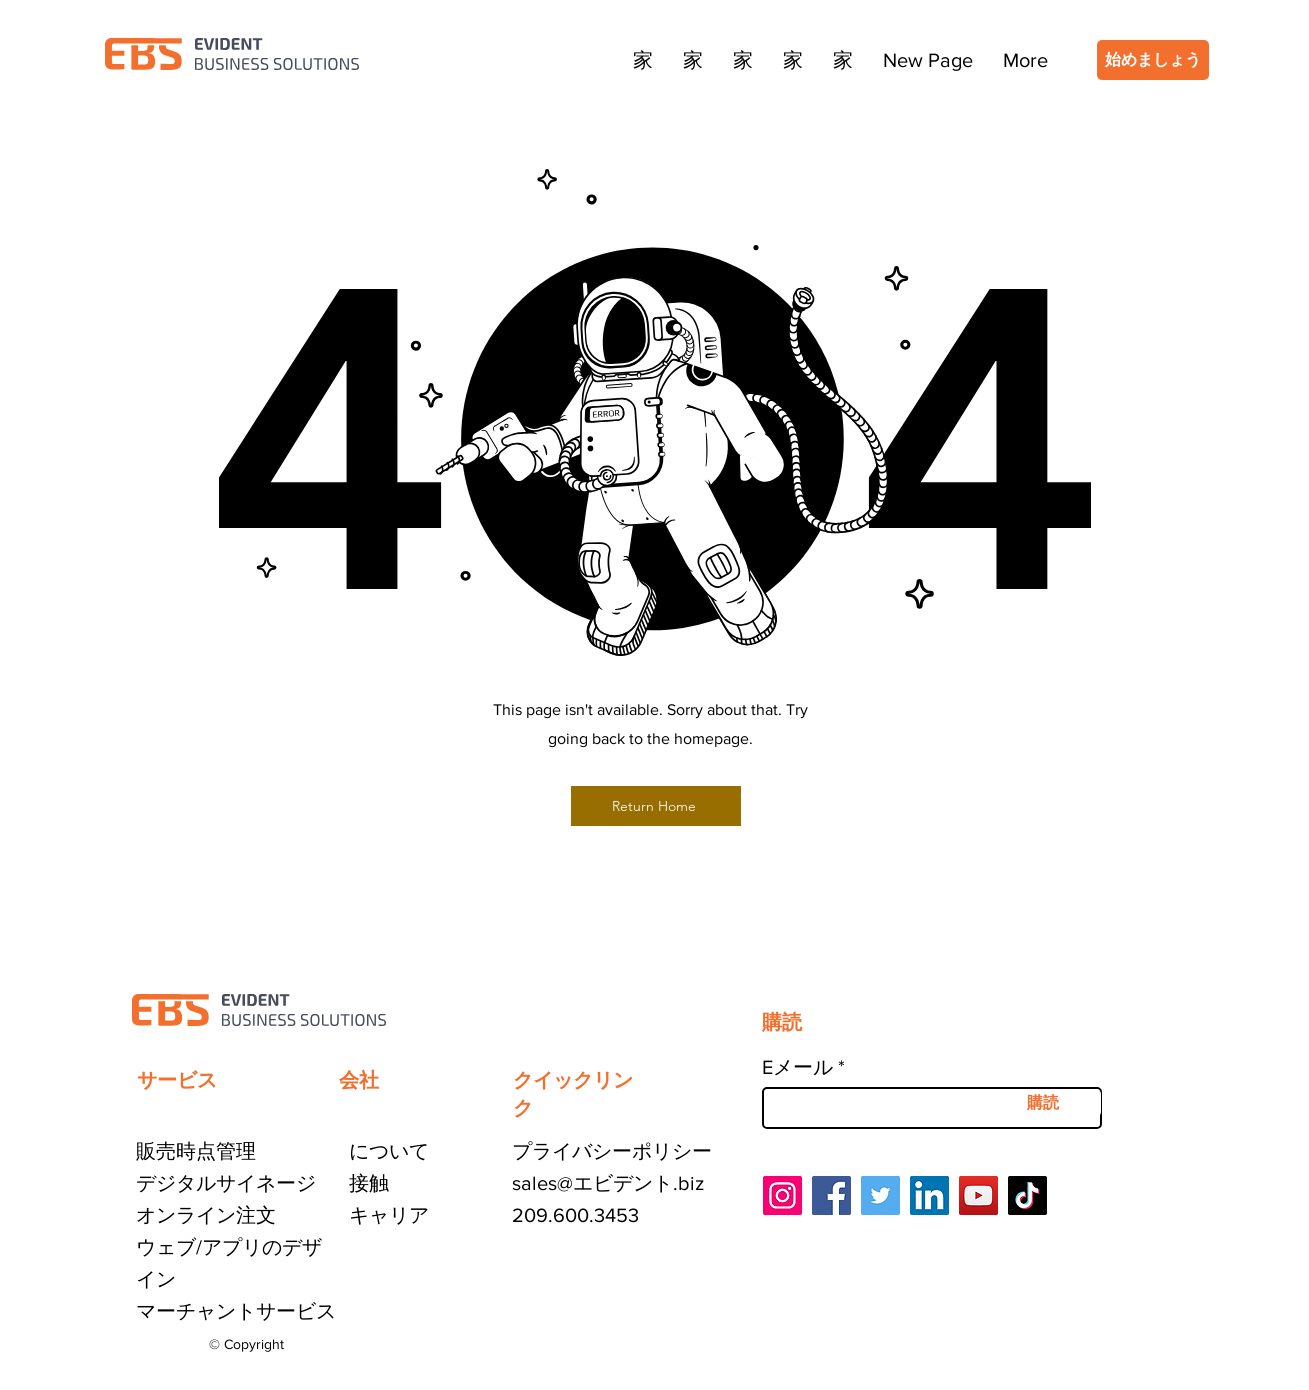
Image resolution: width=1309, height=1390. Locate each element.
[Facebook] (831, 1195)
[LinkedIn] (929, 1195)
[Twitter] (880, 1195)
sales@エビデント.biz (608, 1183)
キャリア (389, 1215)
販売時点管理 (196, 1151)
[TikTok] (1027, 1195)
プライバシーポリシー (612, 1151)
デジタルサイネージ (226, 1183)
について (389, 1151)
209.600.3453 (575, 1215)
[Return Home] (656, 806)
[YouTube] (978, 1195)
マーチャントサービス (236, 1311)
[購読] (1043, 1103)
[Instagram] (782, 1195)
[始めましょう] (1153, 60)
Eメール (797, 1067)
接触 (369, 1183)
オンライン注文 (206, 1215)
